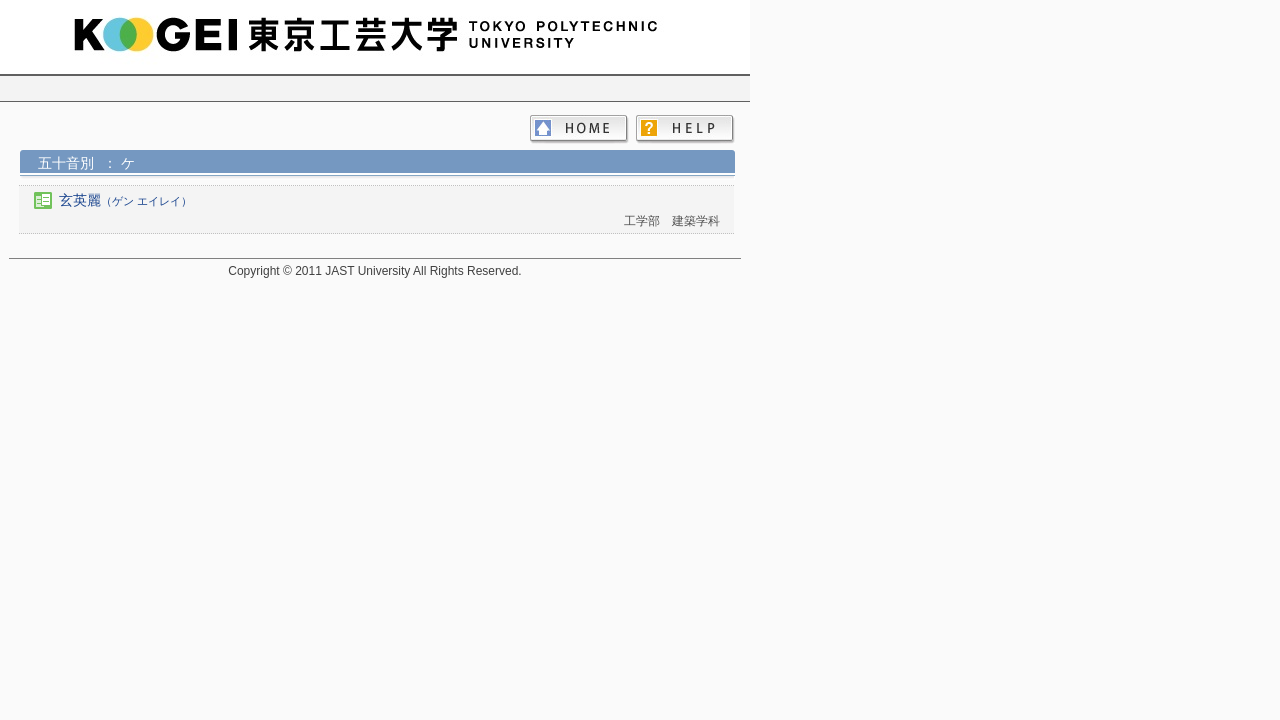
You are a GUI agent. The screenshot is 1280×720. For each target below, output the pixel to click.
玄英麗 (125, 200)
